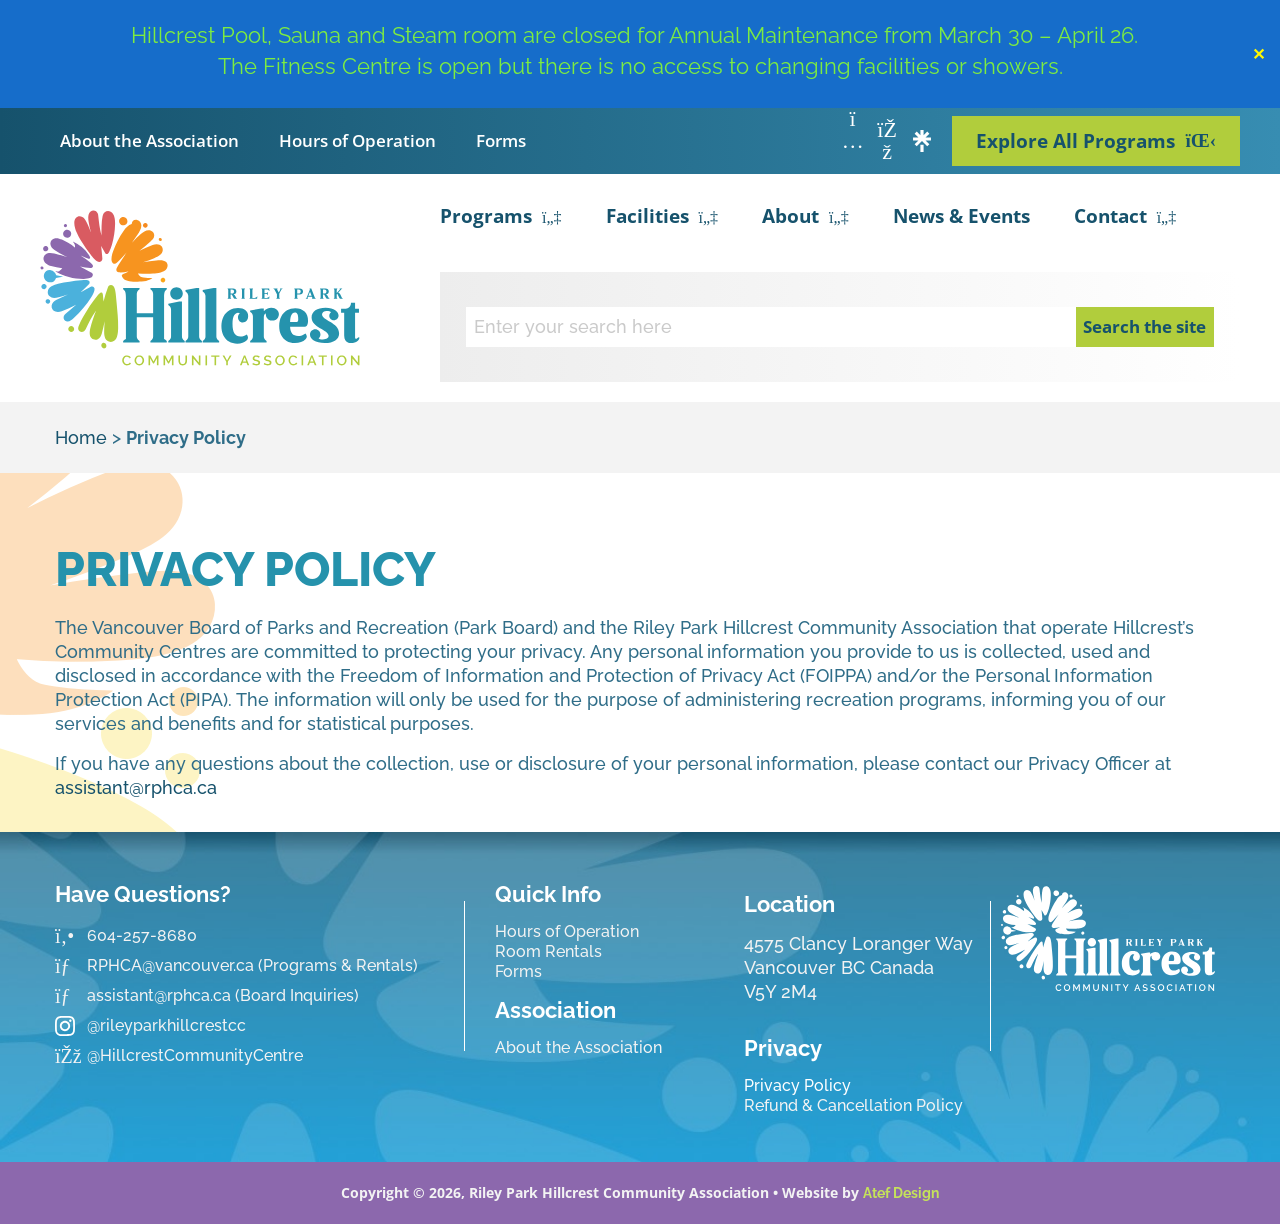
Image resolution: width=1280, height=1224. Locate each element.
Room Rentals (548, 951)
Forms (501, 140)
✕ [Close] (1258, 54)
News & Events (961, 216)
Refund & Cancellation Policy (853, 1105)
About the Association (149, 140)
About (805, 218)
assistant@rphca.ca (136, 787)
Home (81, 437)
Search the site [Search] (1144, 326)
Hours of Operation (357, 140)
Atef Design (901, 1193)
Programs (501, 218)
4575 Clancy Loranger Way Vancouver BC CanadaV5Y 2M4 (858, 967)
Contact (1125, 218)
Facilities (662, 218)
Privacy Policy (797, 1085)
